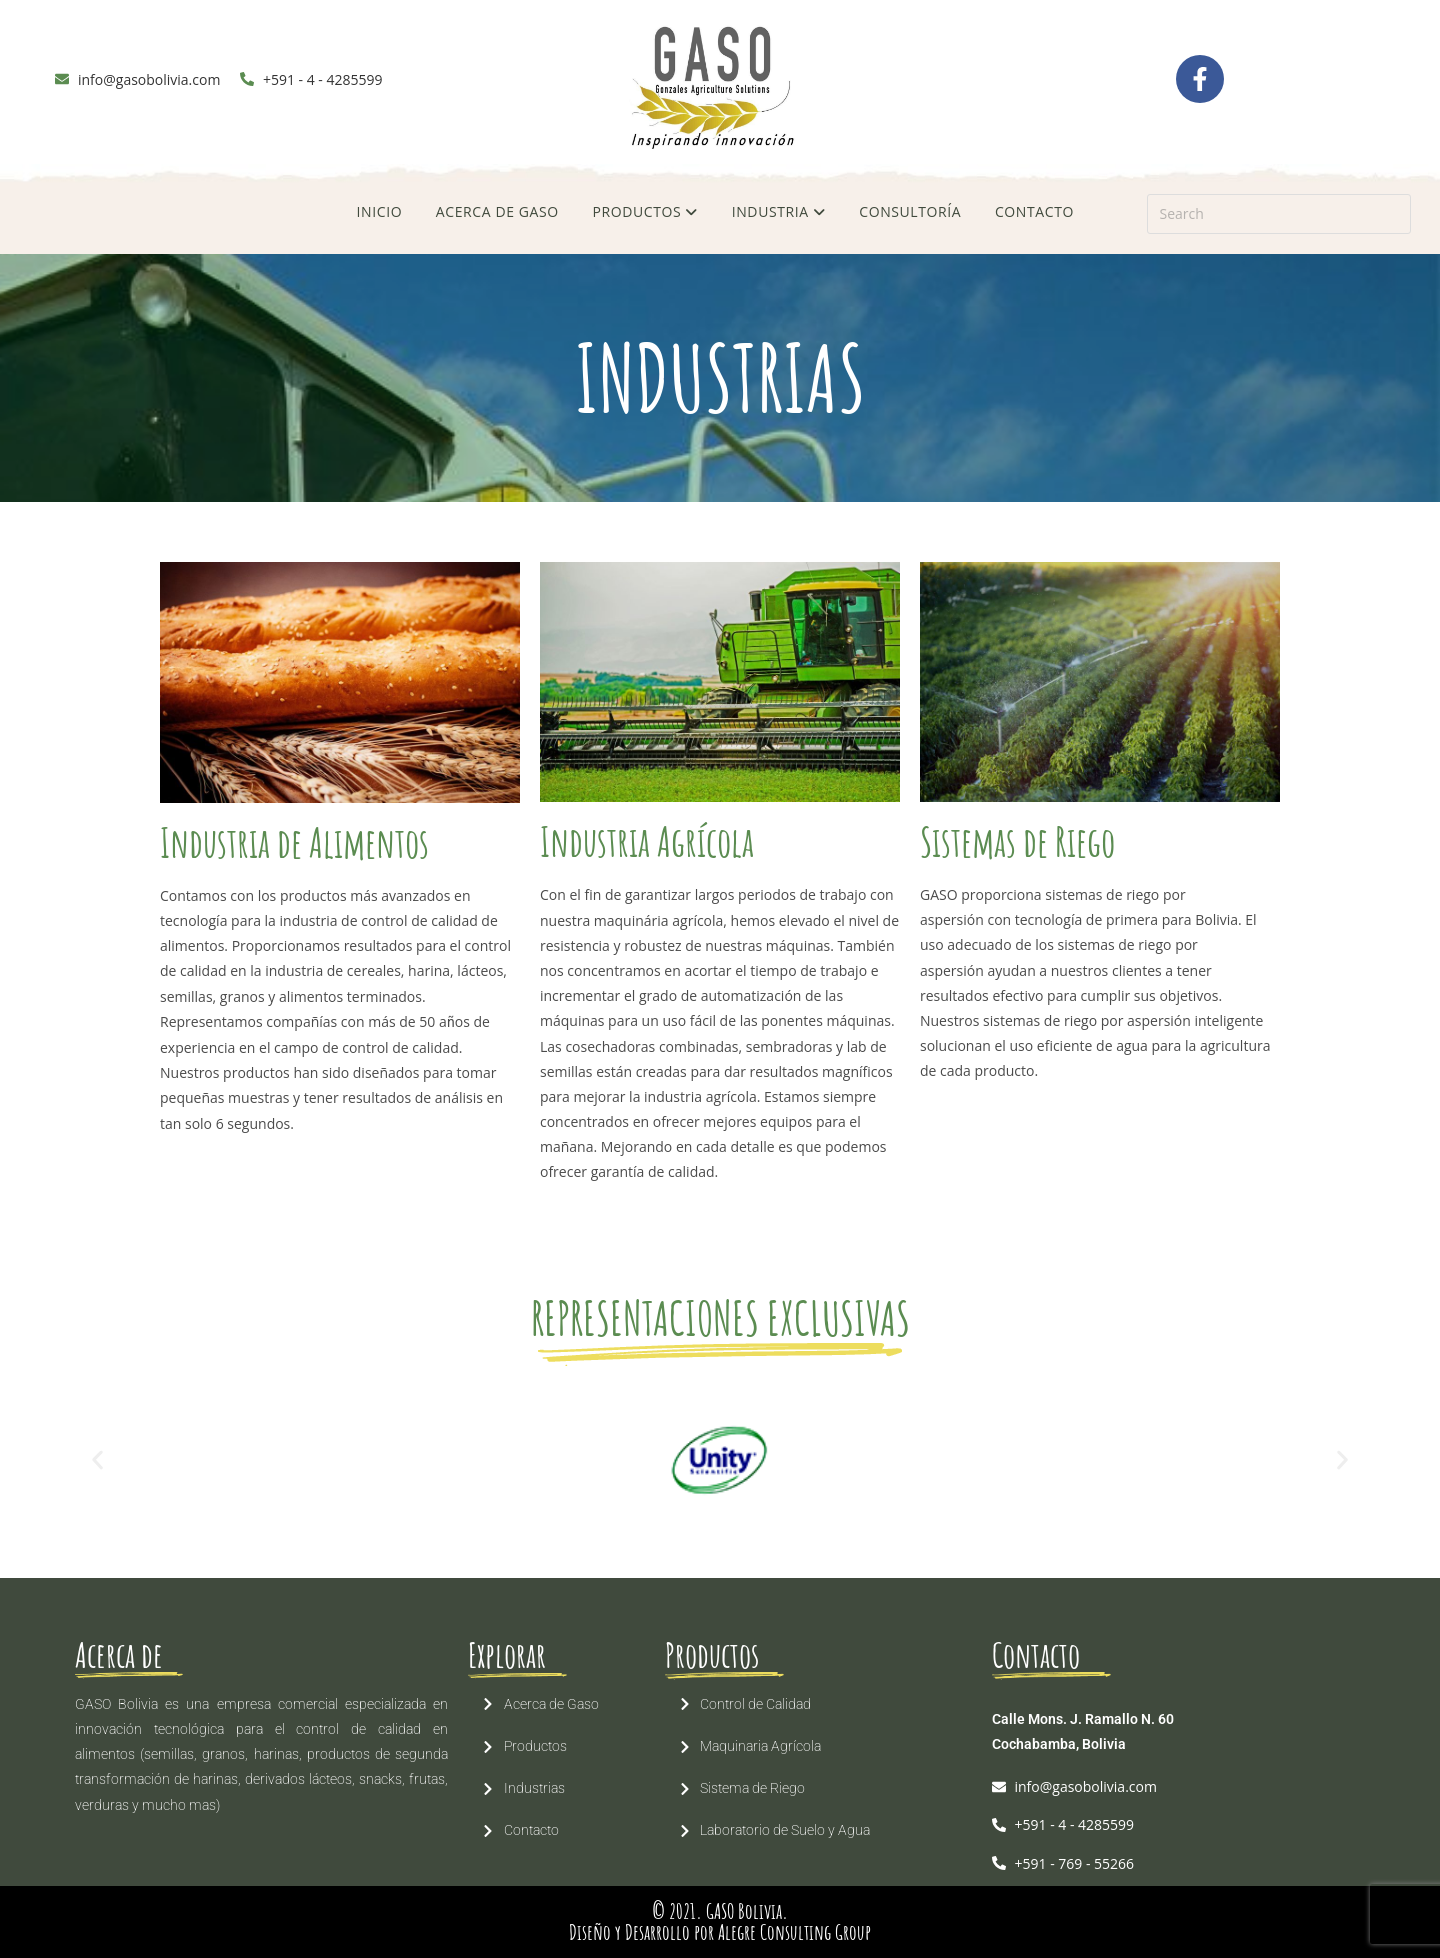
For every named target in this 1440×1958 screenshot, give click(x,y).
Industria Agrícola (647, 841)
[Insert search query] (1279, 214)
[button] (97, 1459)
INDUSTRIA (779, 211)
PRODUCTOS (645, 211)
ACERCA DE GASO (497, 211)
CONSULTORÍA (910, 211)
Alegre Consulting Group (794, 1932)
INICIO (380, 211)
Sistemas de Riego (1017, 841)
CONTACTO (1034, 211)
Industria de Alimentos (294, 842)
